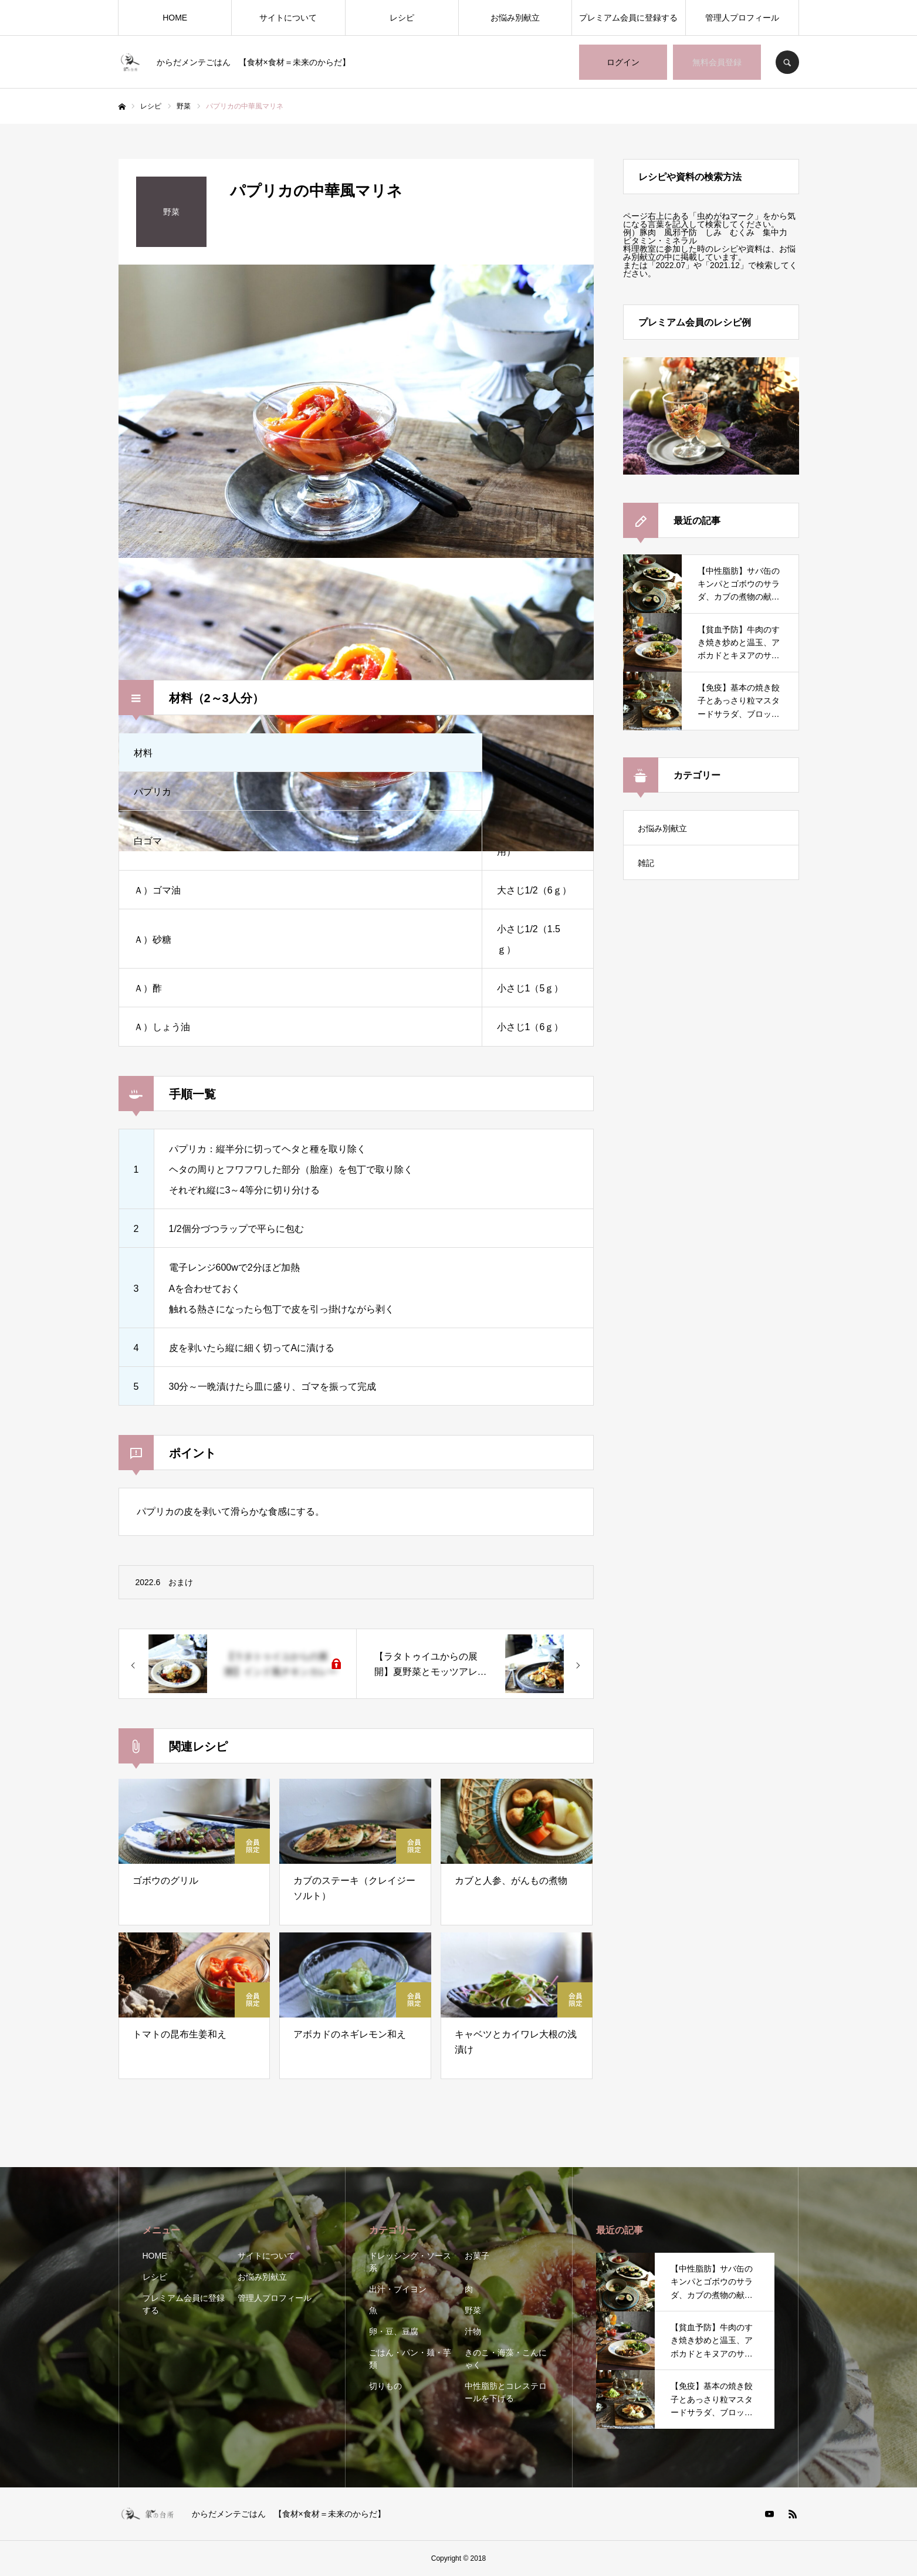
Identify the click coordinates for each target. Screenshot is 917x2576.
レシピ (402, 17)
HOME (175, 17)
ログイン (623, 62)
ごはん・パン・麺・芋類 (410, 2358)
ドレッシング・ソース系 (410, 2262)
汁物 (473, 2331)
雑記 (646, 863)
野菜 (473, 2310)
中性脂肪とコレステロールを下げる (506, 2392)
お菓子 (477, 2255)
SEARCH (787, 62)
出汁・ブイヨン (398, 2289)
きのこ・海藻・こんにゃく (506, 2358)
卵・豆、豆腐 (393, 2331)
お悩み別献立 (515, 17)
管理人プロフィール (742, 17)
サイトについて (288, 17)
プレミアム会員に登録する (628, 17)
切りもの (385, 2386)
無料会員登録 (717, 62)
